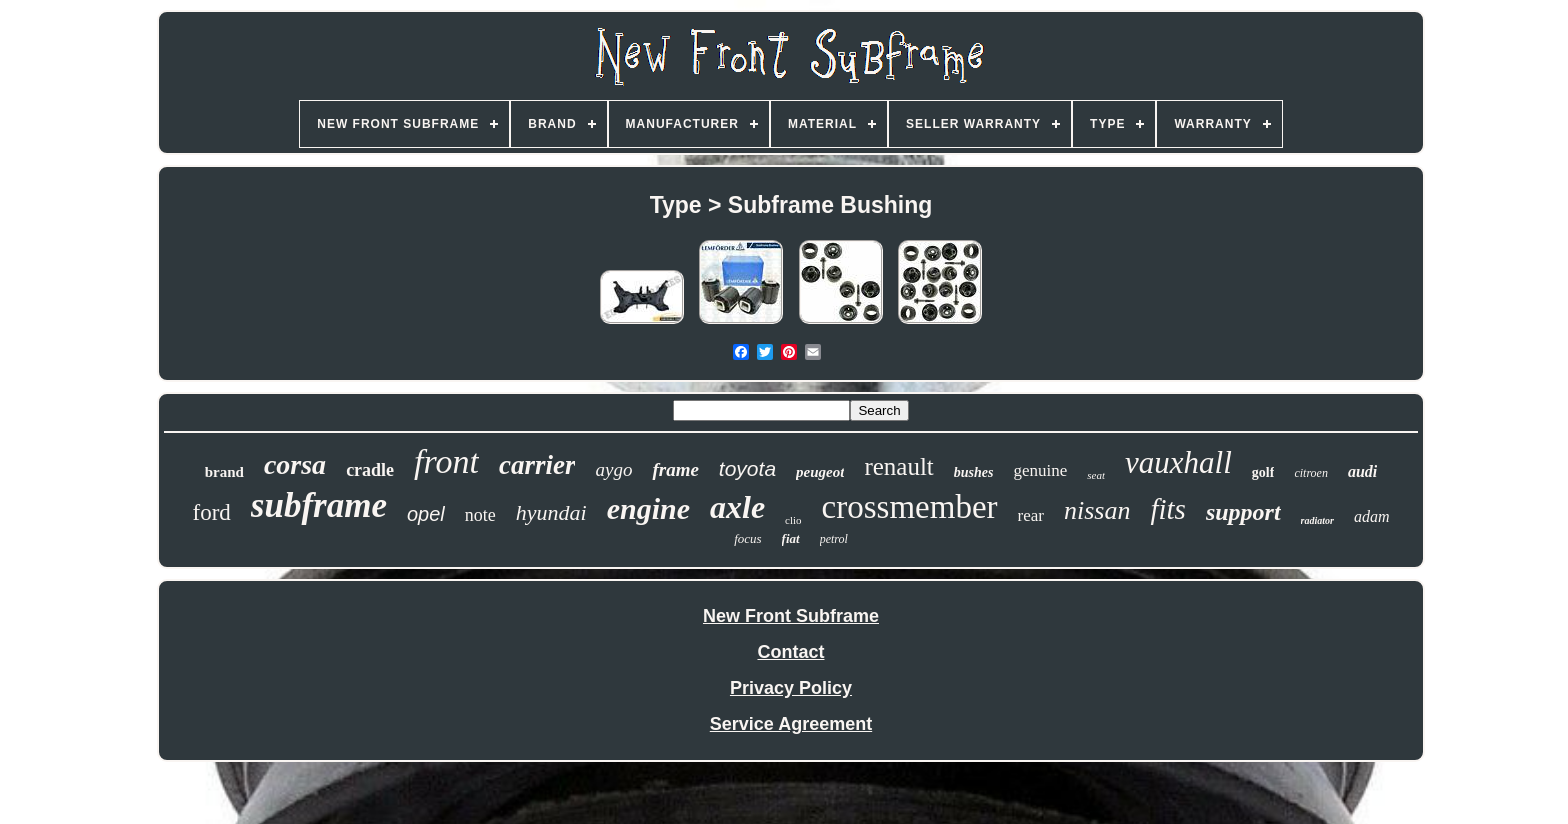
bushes (974, 472)
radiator (1317, 520)
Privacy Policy (791, 688)
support (1243, 512)
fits (1167, 509)
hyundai (551, 512)
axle (737, 507)
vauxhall (1178, 462)
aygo (613, 469)
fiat (791, 538)
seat (1096, 475)
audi (1362, 471)
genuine (1041, 470)
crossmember (910, 507)
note (480, 515)
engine (648, 508)
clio (793, 520)
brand (224, 472)
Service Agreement (791, 724)
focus (747, 538)
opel (426, 514)
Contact (790, 652)
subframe (319, 505)
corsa (295, 464)
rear (1031, 515)
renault (898, 466)
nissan (1097, 510)
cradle (370, 470)
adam (1372, 516)
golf (1263, 472)
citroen (1311, 473)
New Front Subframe (791, 616)
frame (675, 469)
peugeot (820, 472)
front (446, 461)
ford (211, 512)
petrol (834, 539)
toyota (747, 468)
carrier (537, 465)
